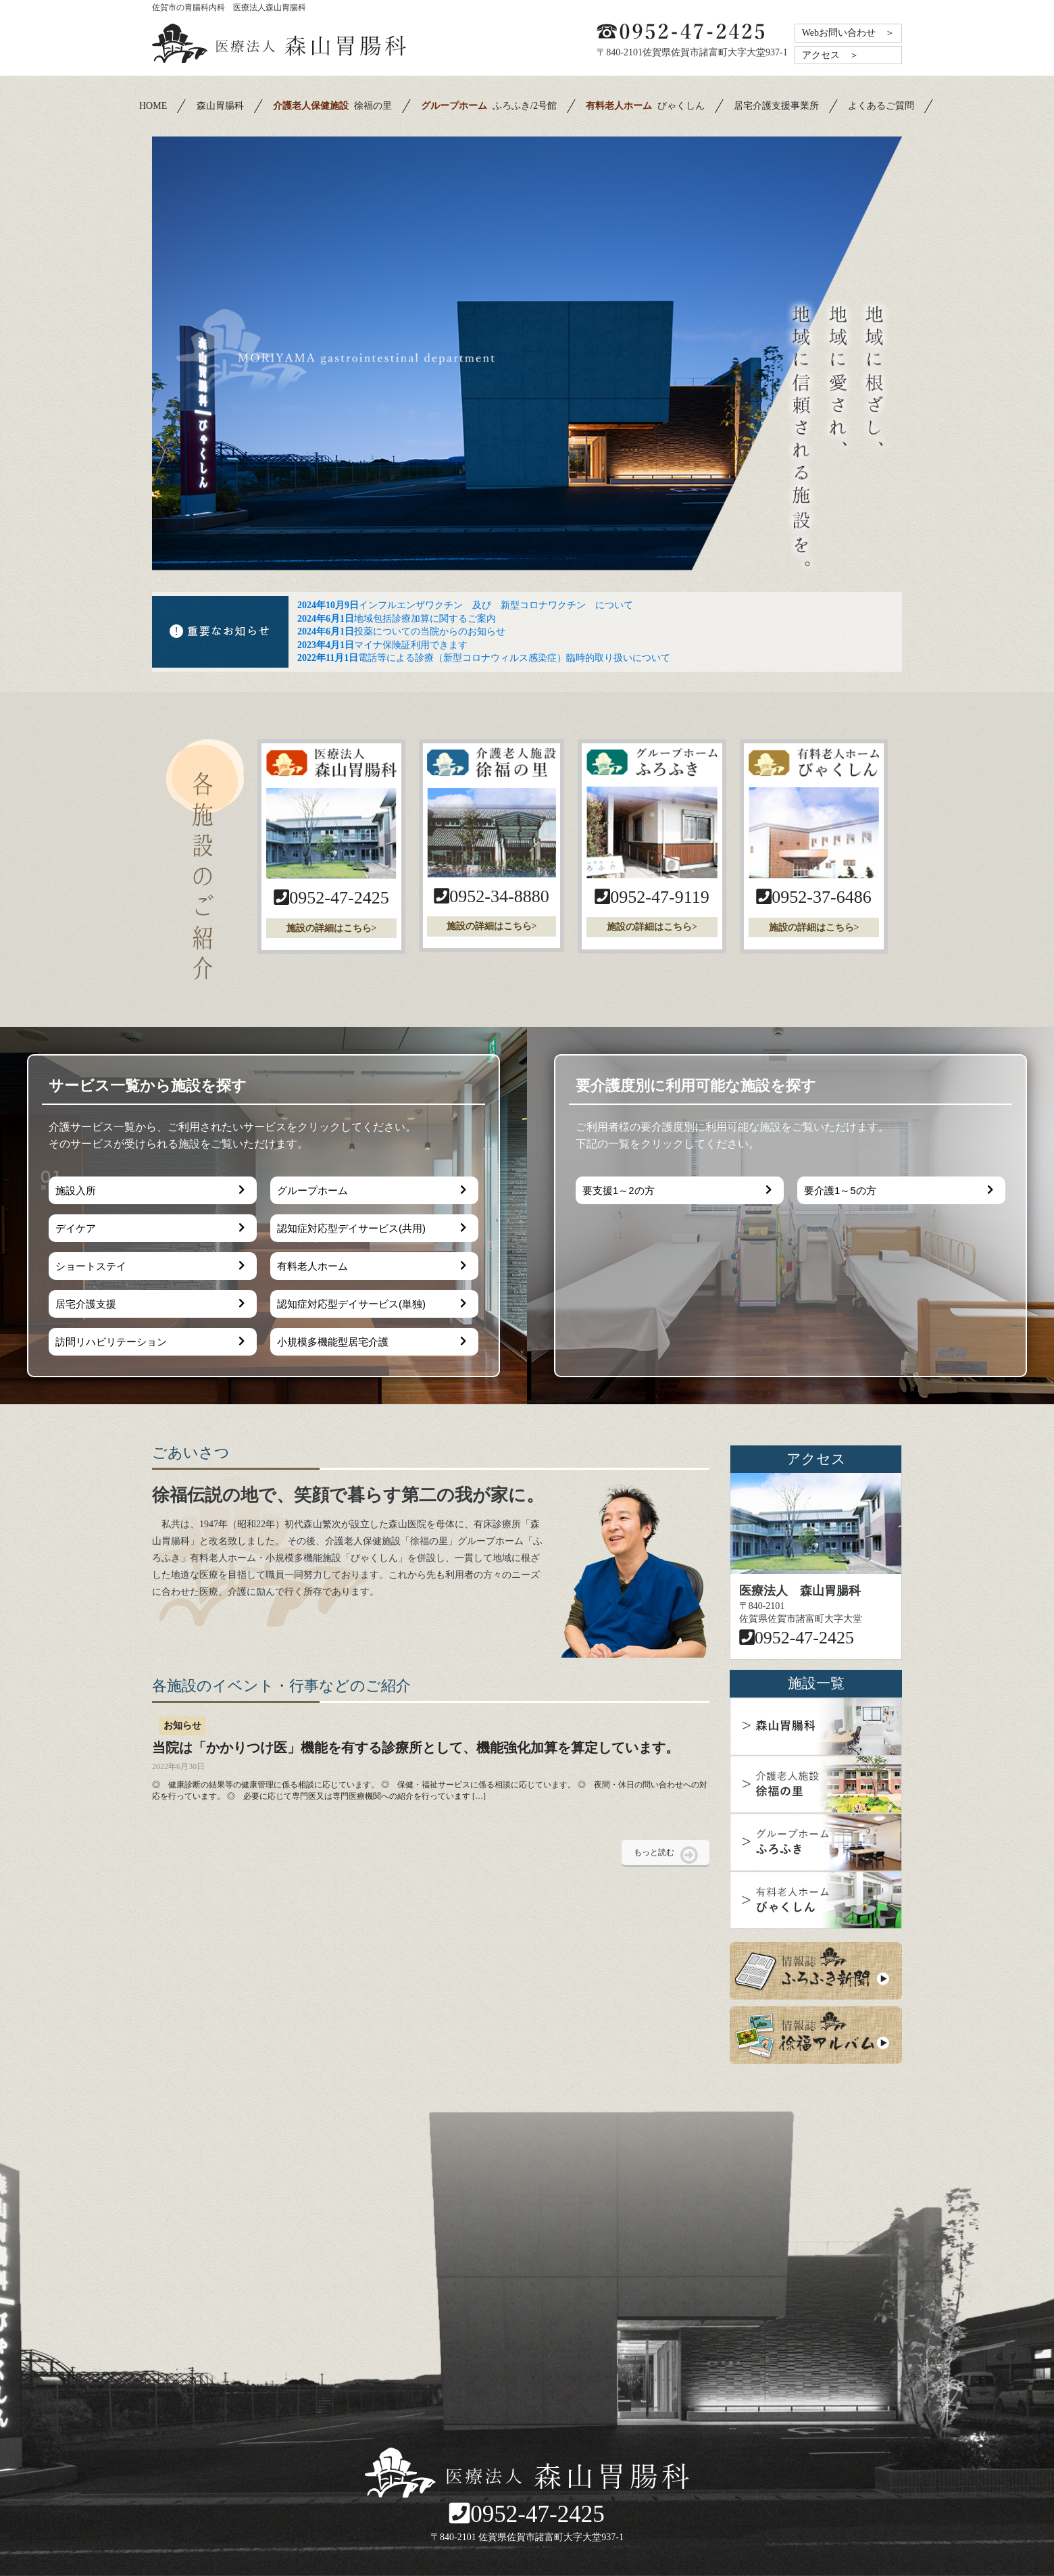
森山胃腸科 (220, 106)
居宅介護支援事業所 (776, 106)
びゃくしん (645, 106)
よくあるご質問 (881, 106)
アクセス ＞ (830, 55)
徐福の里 (332, 106)
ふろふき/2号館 (489, 106)
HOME (153, 106)
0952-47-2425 (526, 2514)
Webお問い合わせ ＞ (848, 33)
